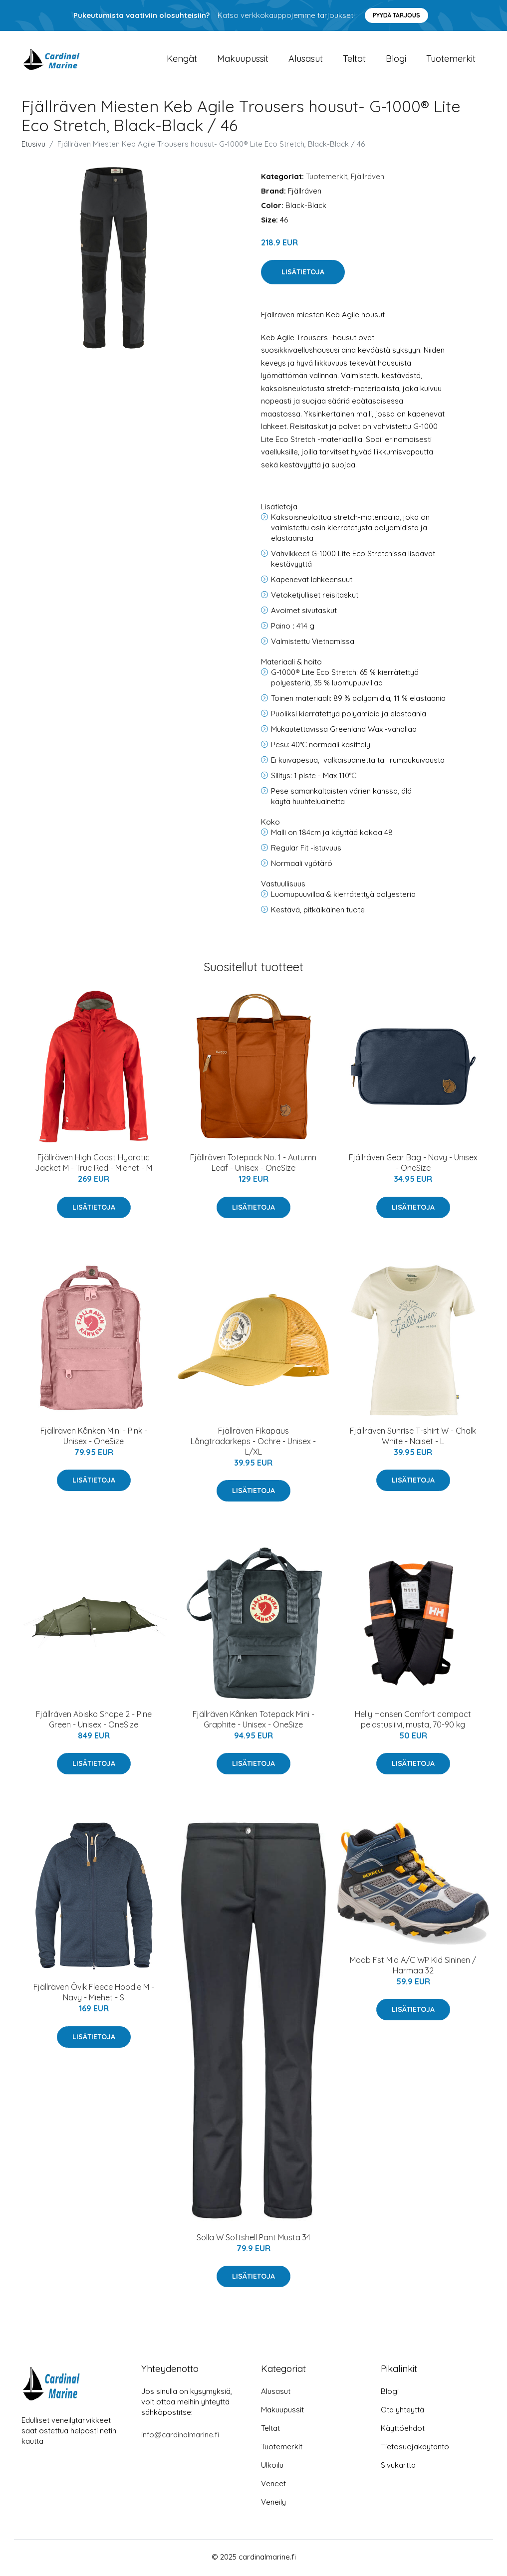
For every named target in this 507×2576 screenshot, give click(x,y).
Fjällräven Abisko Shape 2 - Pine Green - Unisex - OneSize (94, 1721)
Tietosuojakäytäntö (415, 2448)
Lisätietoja (302, 273)
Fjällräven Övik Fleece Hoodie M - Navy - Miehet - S (93, 1994)
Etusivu (33, 145)
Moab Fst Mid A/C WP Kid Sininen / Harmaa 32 (413, 1966)
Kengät (182, 59)
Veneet (273, 2485)
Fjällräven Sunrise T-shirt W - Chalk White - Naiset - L (413, 1437)
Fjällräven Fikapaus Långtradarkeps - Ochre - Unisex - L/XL (253, 1442)
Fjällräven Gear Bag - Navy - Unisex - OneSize (413, 1164)
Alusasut (305, 59)
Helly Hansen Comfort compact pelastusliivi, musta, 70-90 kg (413, 1721)
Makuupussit (242, 59)
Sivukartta (398, 2467)
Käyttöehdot (403, 2430)
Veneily (273, 2504)
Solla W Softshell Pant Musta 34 (253, 2239)
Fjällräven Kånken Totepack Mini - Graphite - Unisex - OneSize (253, 1721)
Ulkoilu (272, 2467)
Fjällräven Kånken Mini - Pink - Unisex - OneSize (93, 1437)
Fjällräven (367, 178)
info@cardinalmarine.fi (180, 2436)
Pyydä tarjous (396, 15)
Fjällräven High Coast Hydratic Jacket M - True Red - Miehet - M (93, 1164)
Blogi (396, 59)
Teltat (354, 59)
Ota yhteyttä (402, 2411)
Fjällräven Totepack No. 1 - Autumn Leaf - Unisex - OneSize (253, 1164)
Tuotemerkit (451, 59)
